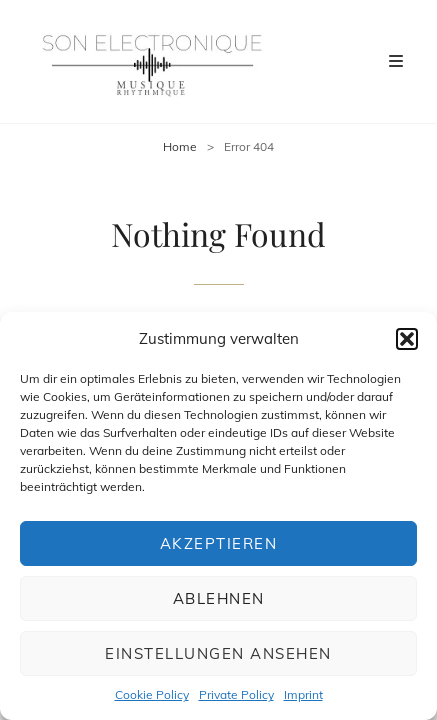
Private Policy (236, 694)
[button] (407, 339)
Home (180, 146)
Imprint (303, 694)
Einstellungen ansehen (218, 653)
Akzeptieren (219, 543)
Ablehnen (219, 598)
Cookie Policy (152, 694)
